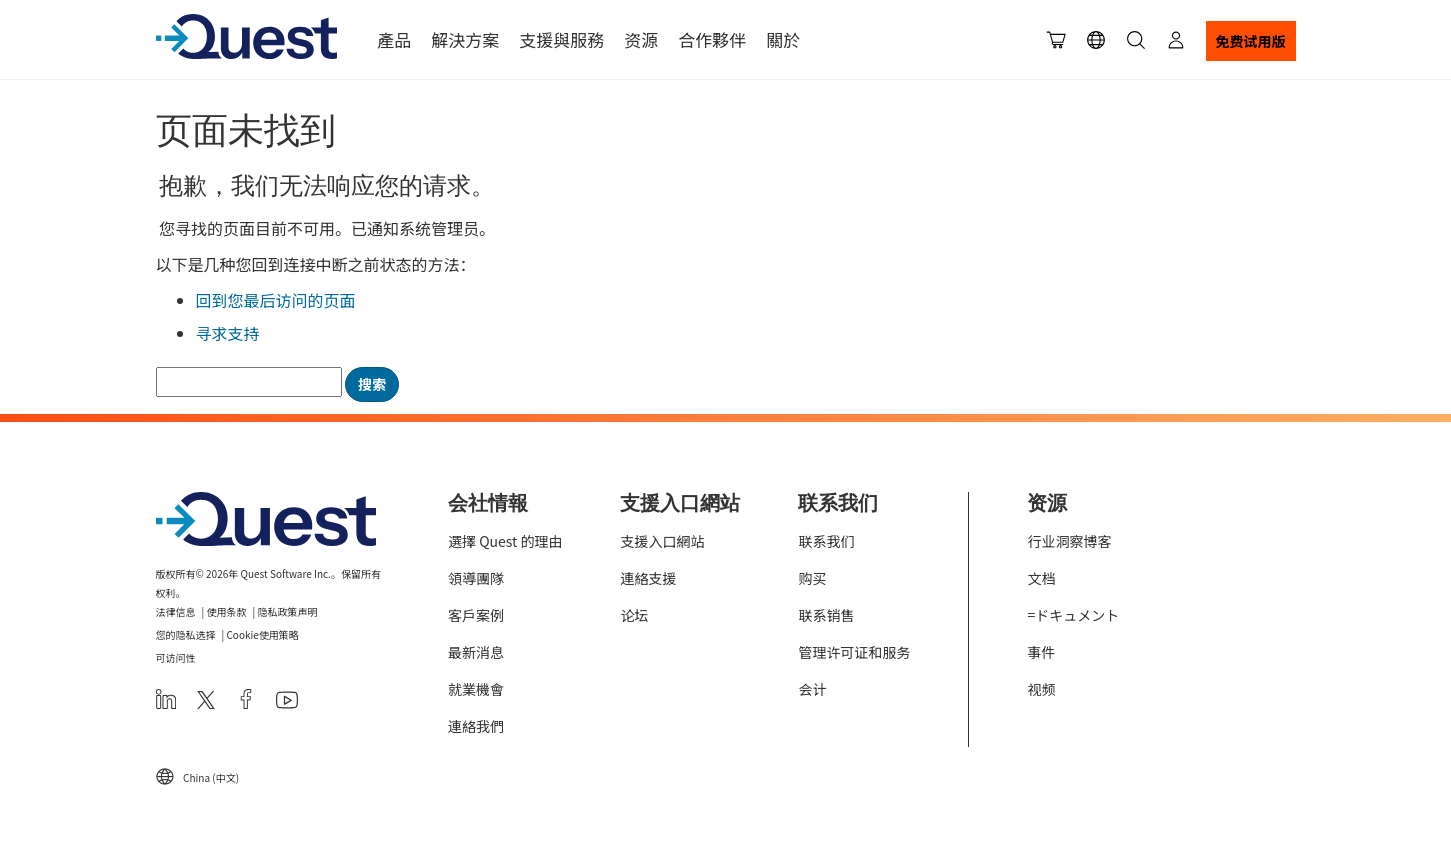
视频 (1041, 689)
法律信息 (176, 611)
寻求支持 (228, 333)
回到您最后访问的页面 (276, 300)
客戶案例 (476, 615)
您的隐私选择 (186, 634)
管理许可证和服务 (854, 652)
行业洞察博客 (1069, 541)
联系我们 (826, 541)
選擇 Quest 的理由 (505, 541)
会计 (812, 689)
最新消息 (476, 652)
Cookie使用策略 (262, 634)
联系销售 (826, 615)
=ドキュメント (1073, 615)
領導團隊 (476, 578)
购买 (812, 578)
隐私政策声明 (287, 611)
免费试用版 (1251, 41)
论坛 (634, 615)
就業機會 (476, 689)
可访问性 (176, 657)
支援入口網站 (662, 541)
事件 (1041, 652)
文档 (1041, 578)
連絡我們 (476, 726)
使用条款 (226, 611)
